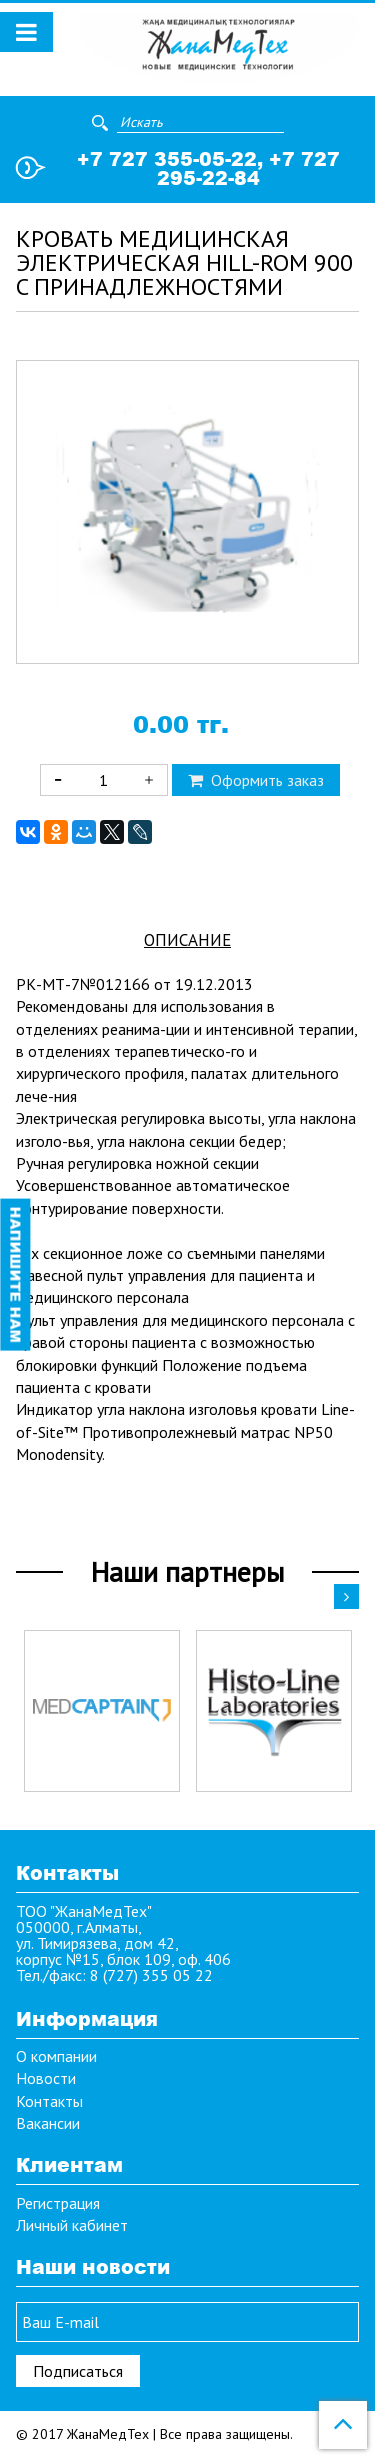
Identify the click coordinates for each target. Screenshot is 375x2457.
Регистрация (58, 2203)
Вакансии (48, 2123)
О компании (56, 2056)
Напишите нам (15, 1274)
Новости (46, 2078)
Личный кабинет (72, 2225)
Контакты (49, 2101)
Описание (187, 940)
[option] (102, 1711)
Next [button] (346, 1596)
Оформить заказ (256, 780)
